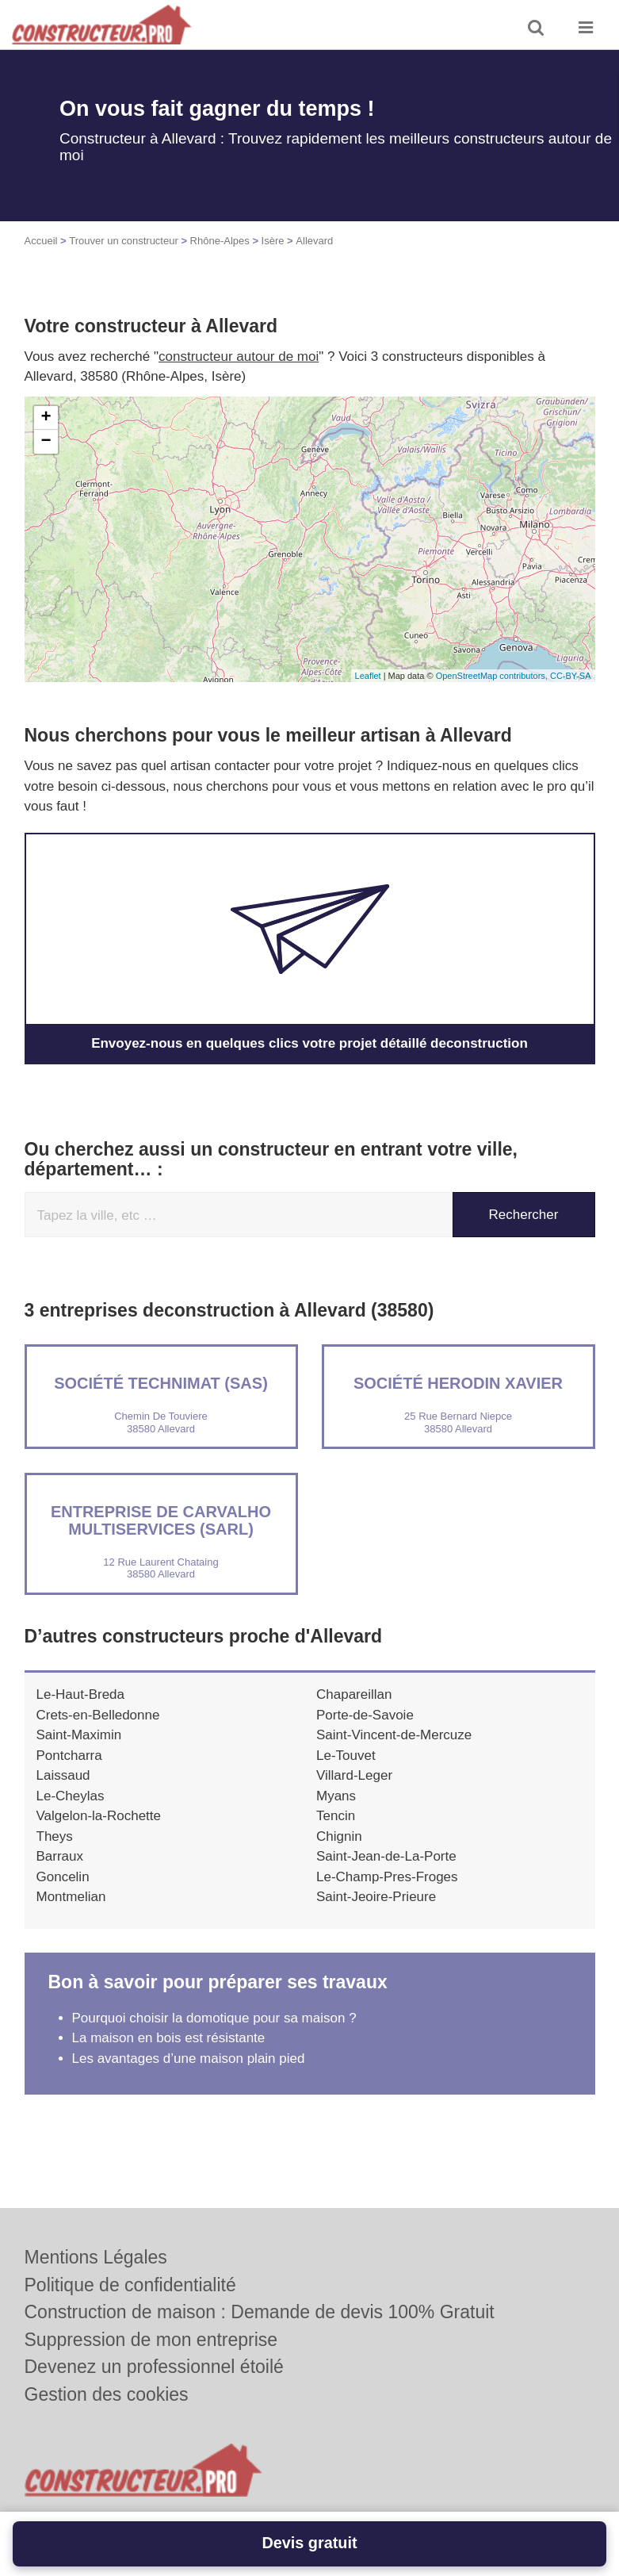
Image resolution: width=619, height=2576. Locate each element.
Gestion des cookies (107, 2394)
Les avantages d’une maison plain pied (188, 2058)
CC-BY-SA (570, 675)
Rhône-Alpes (220, 241)
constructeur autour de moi (239, 356)
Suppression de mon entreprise (151, 2339)
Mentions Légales (96, 2257)
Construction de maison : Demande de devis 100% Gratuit (260, 2312)
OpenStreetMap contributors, (493, 675)
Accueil (41, 241)
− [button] (45, 442)
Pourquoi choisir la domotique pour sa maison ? (214, 2018)
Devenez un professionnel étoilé (154, 2366)
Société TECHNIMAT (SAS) (161, 1383)
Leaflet (368, 675)
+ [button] (45, 418)
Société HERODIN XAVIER (458, 1383)
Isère (273, 241)
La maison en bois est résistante (169, 2037)
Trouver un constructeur (123, 241)
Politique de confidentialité (130, 2285)
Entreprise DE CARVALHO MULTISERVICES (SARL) (161, 1520)
